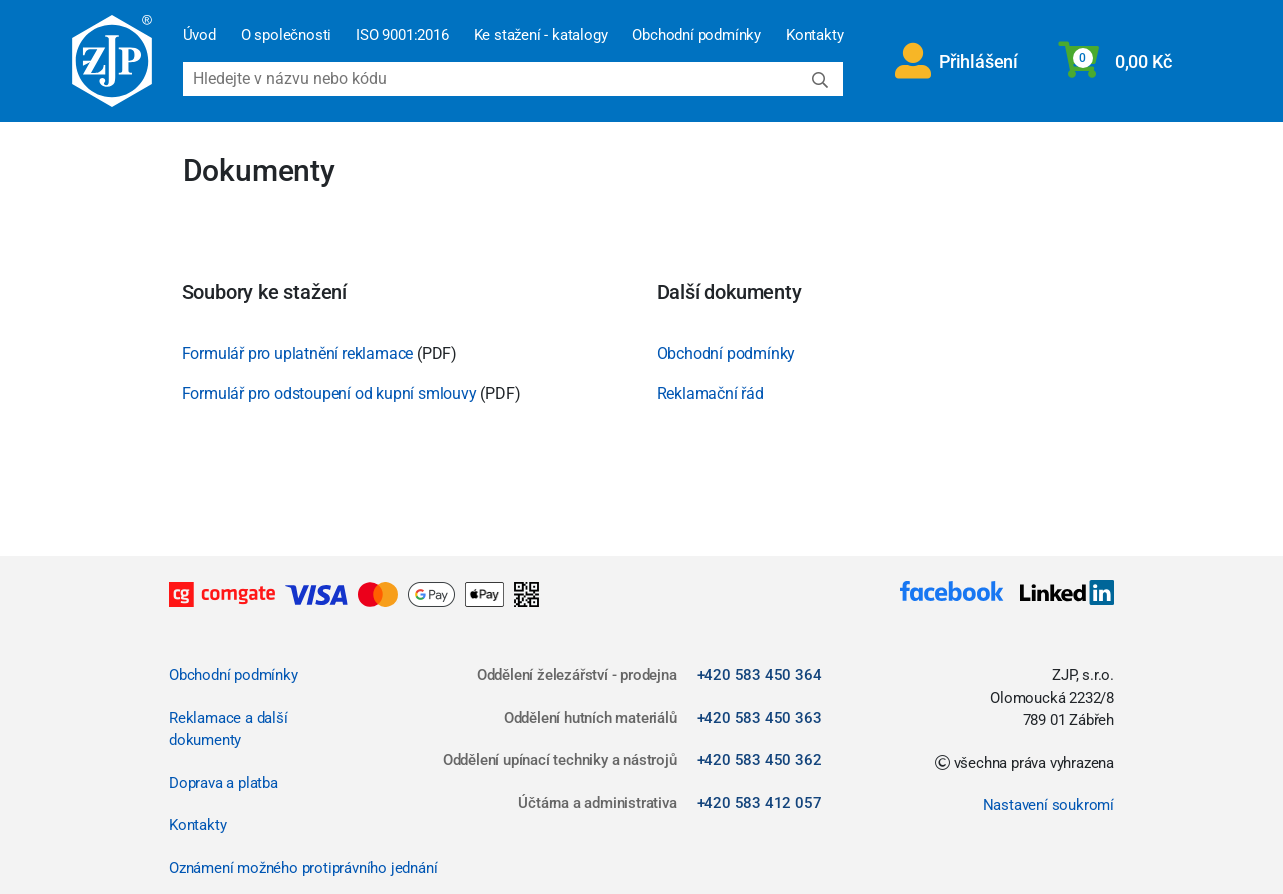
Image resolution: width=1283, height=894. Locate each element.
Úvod (199, 35)
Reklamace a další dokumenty (228, 729)
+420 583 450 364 (759, 675)
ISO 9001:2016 (402, 35)
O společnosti (286, 35)
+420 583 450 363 (759, 718)
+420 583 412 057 (759, 803)
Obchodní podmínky (696, 35)
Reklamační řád (710, 393)
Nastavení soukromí (1048, 805)
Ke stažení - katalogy (541, 35)
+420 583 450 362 (759, 760)
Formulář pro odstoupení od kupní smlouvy (329, 393)
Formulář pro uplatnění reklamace (298, 353)
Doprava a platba (223, 783)
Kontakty (814, 35)
